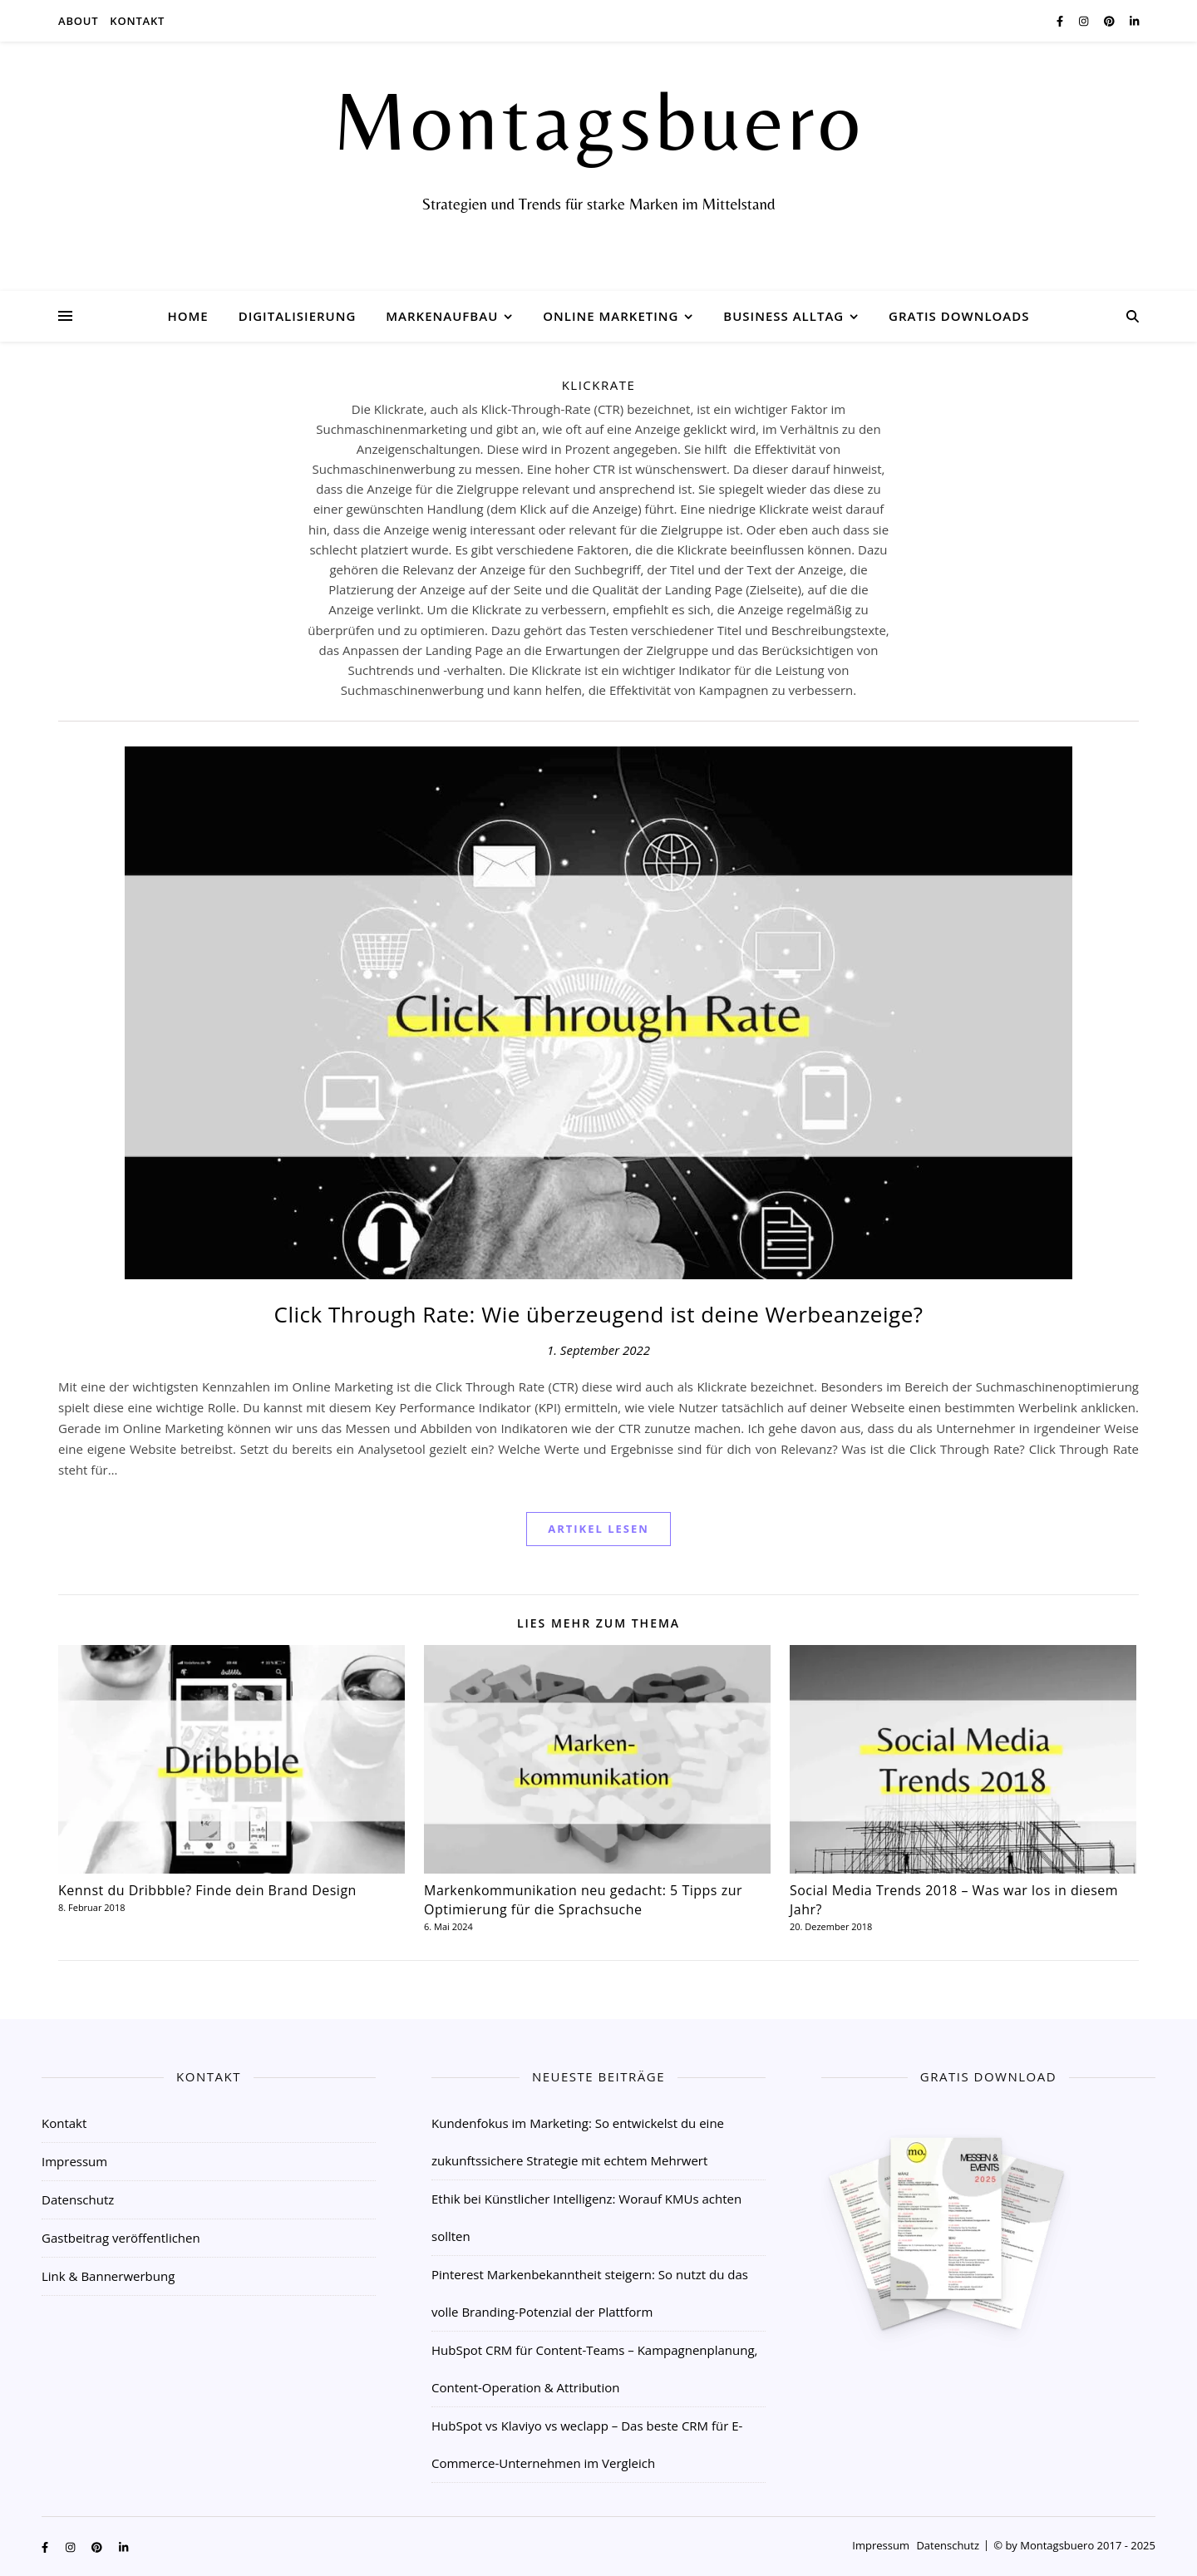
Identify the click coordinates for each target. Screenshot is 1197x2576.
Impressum (74, 2161)
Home (187, 316)
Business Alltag (783, 316)
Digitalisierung (298, 316)
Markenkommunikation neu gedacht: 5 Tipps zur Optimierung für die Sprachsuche (583, 1899)
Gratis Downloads (959, 316)
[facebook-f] (1061, 20)
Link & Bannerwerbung (108, 2276)
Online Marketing (610, 316)
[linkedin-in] (1134, 20)
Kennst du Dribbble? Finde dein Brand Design (207, 1890)
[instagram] (1085, 20)
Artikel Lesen (598, 1528)
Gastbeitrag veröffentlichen (121, 2237)
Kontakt (137, 20)
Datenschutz (78, 2199)
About (78, 20)
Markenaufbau (442, 316)
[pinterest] (1110, 20)
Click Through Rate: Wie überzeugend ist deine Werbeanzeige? (599, 1314)
